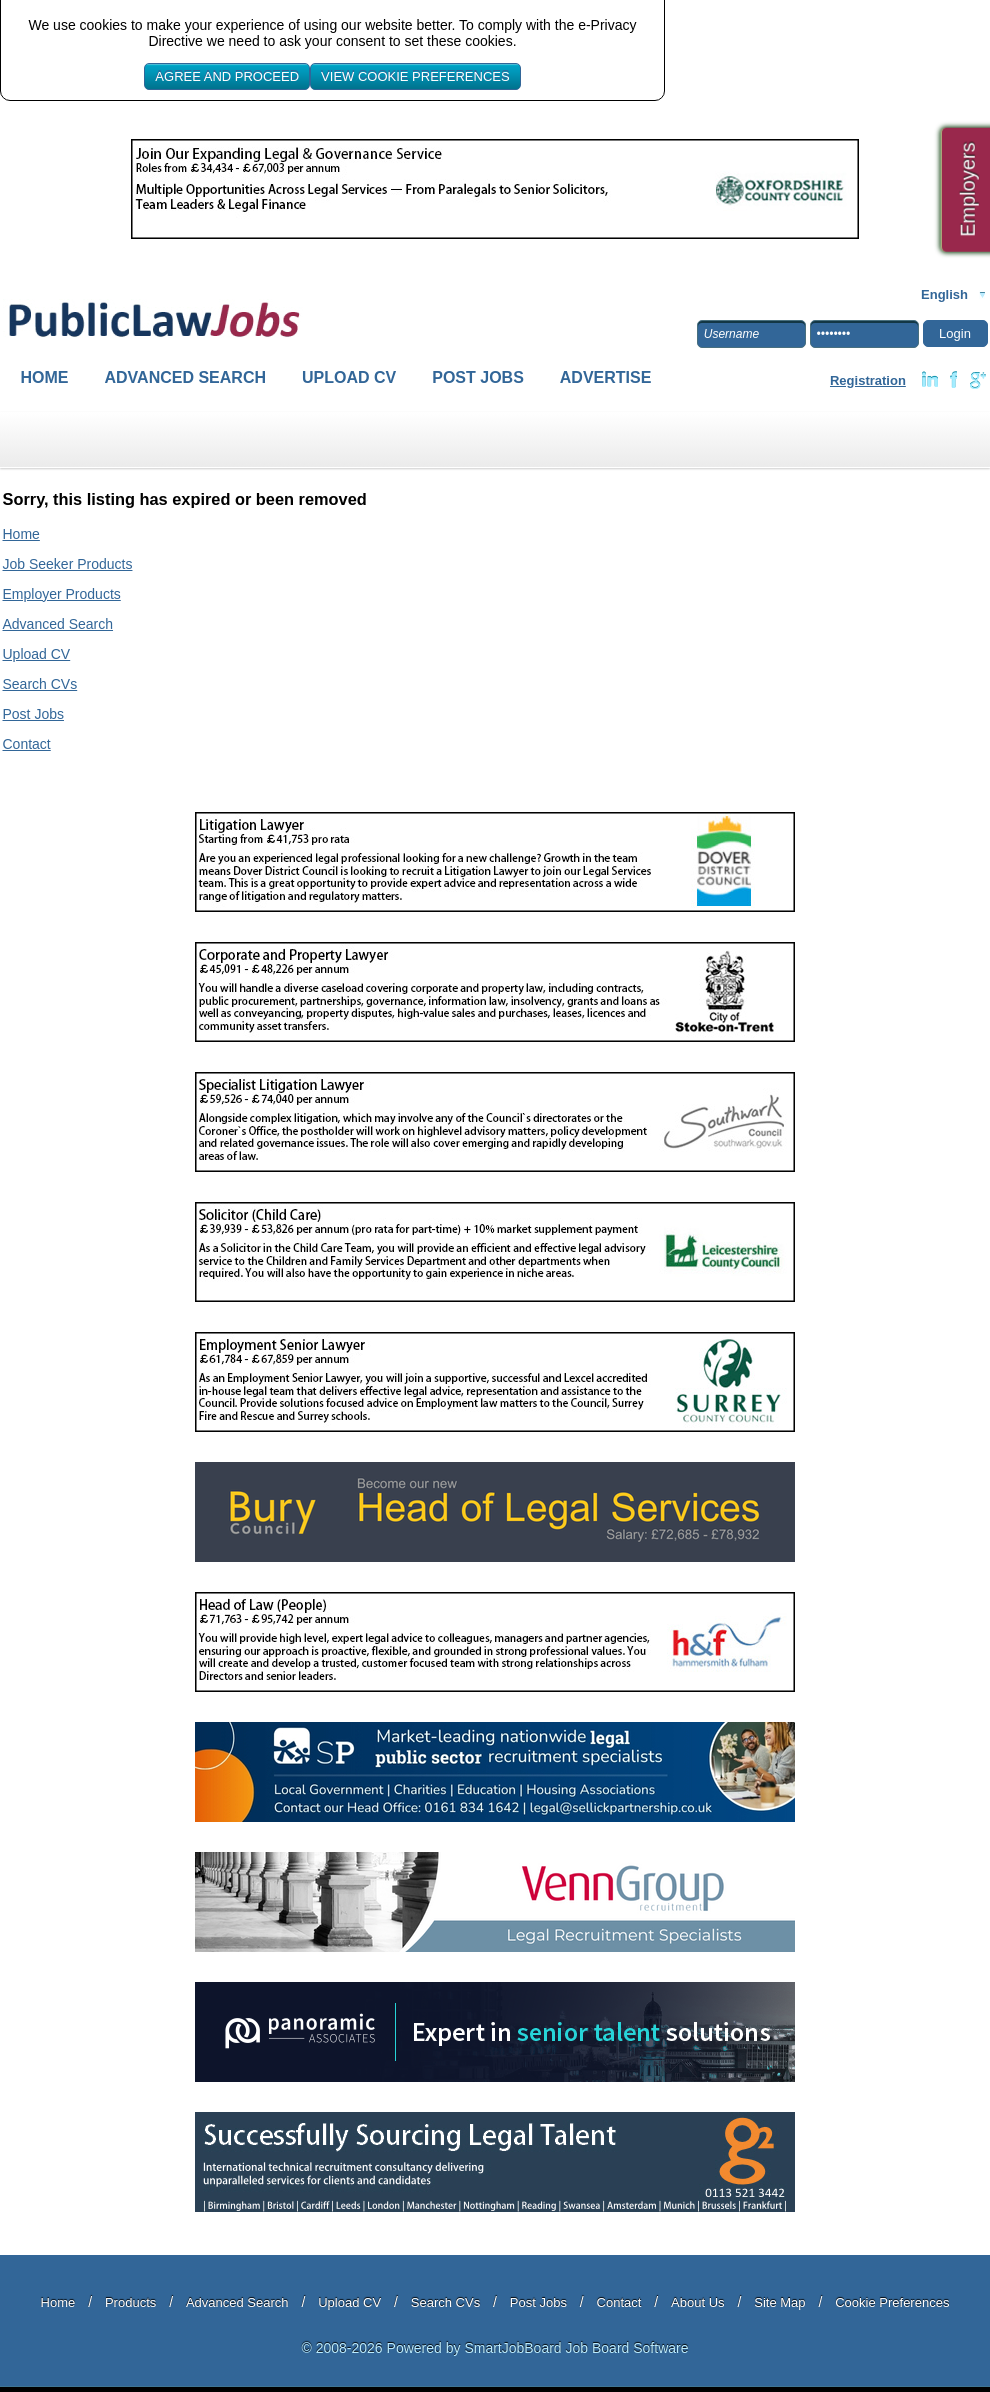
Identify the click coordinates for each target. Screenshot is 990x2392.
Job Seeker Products (68, 564)
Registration (868, 380)
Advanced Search (186, 377)
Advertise (606, 377)
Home (45, 377)
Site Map (779, 2302)
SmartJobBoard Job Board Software (576, 2348)
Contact (27, 744)
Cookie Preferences (892, 2302)
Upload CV (349, 377)
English (944, 294)
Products (130, 2302)
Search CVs (40, 684)
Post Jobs (478, 377)
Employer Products (62, 594)
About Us (697, 2302)
